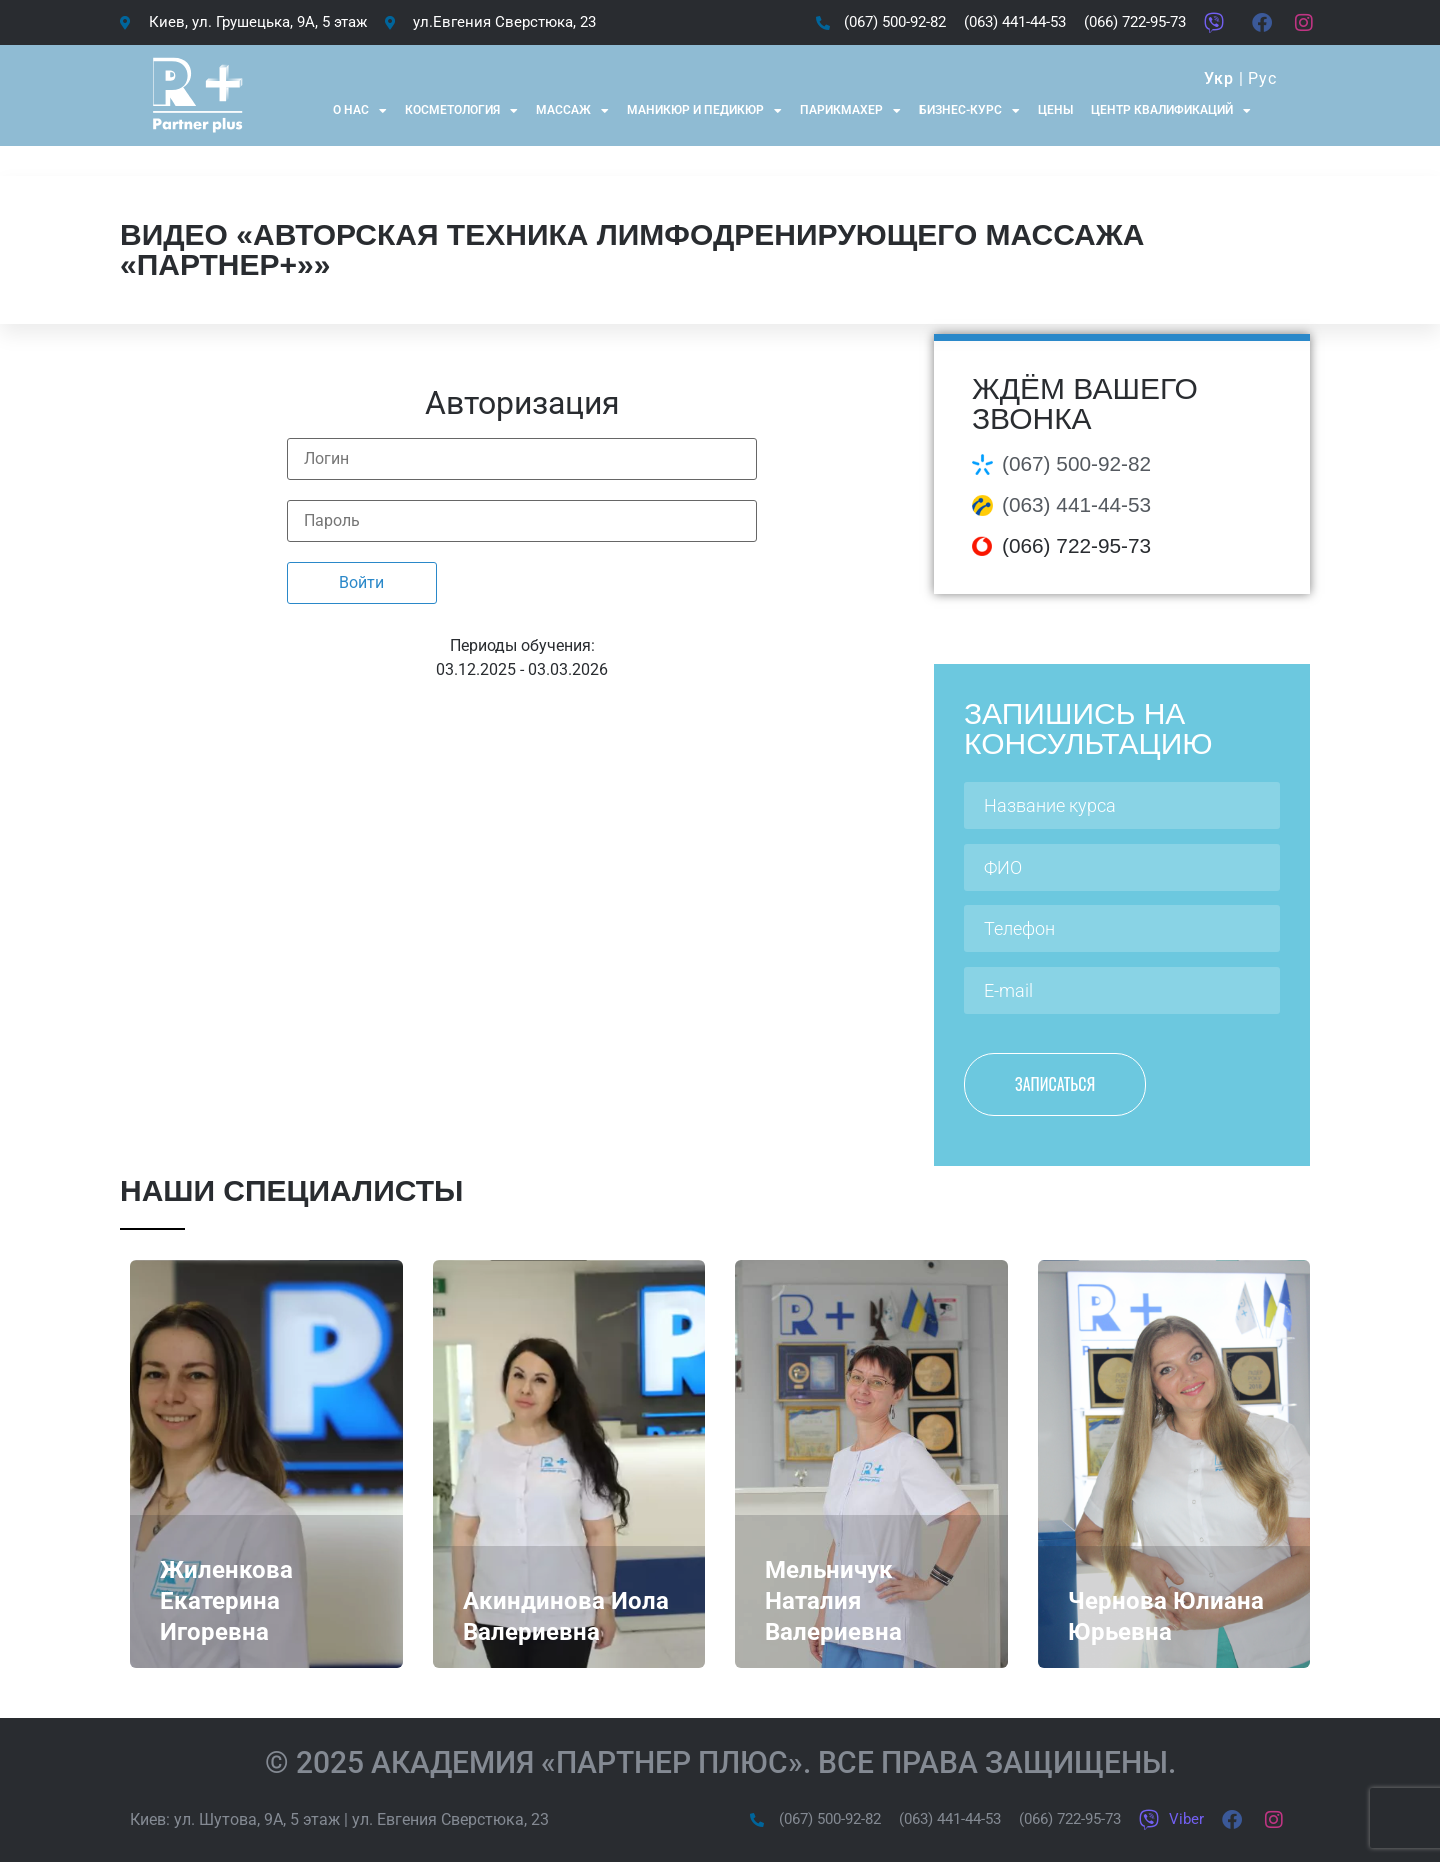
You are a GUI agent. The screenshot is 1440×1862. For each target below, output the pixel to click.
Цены (1055, 110)
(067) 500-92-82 (1076, 463)
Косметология (461, 111)
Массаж (572, 111)
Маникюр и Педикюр (704, 111)
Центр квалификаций (1171, 111)
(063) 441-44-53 (1076, 504)
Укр (1218, 78)
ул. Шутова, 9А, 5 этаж (257, 1819)
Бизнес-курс (969, 111)
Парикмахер (850, 111)
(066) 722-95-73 (1076, 545)
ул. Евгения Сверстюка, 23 (450, 1819)
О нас (360, 111)
